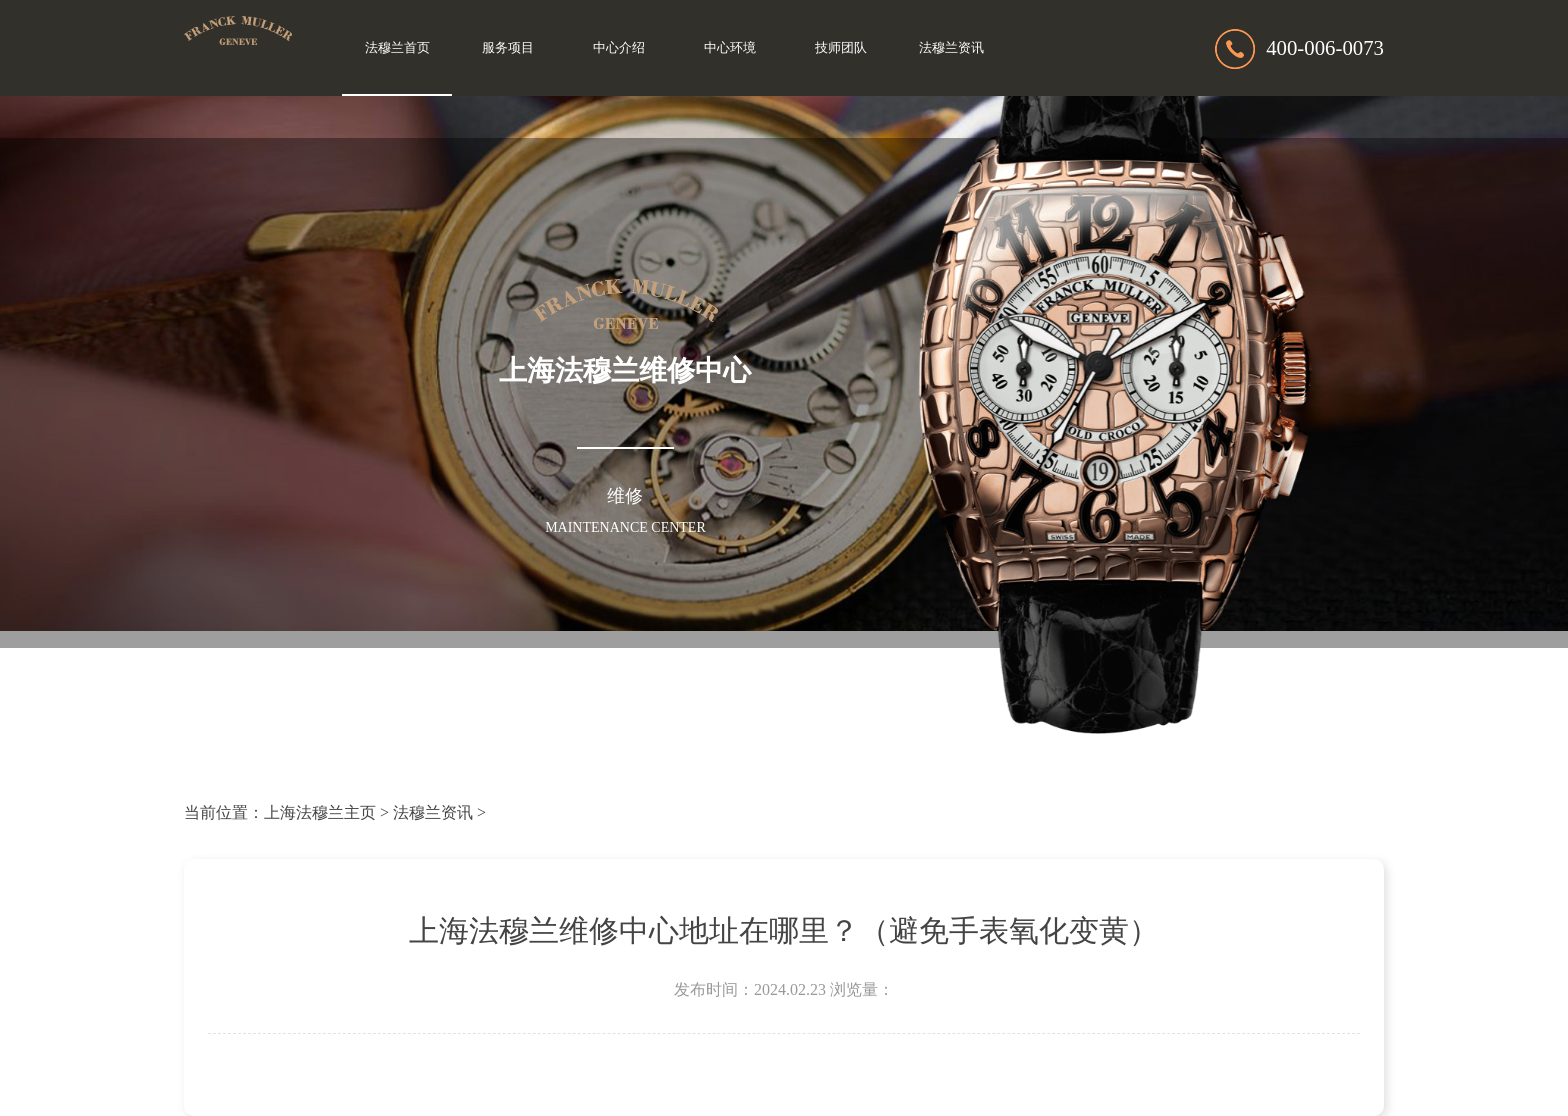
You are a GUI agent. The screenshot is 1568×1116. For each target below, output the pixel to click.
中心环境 (730, 48)
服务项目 (508, 48)
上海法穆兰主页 (320, 812)
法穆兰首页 (397, 48)
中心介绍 (619, 48)
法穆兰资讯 (951, 48)
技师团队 (841, 48)
